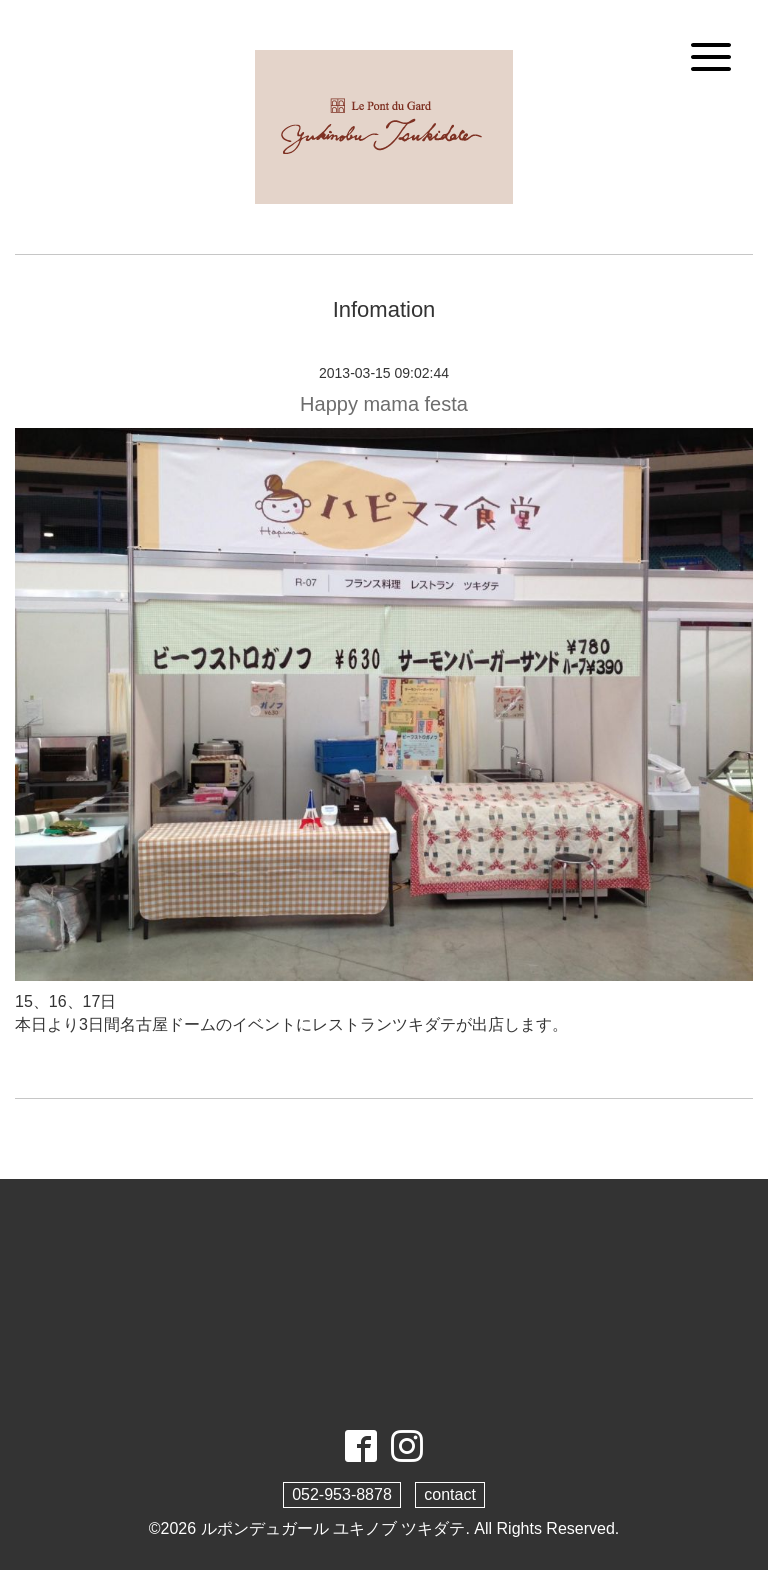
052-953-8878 (342, 1494)
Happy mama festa (384, 404)
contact (450, 1494)
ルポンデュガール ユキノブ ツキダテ (333, 1528)
